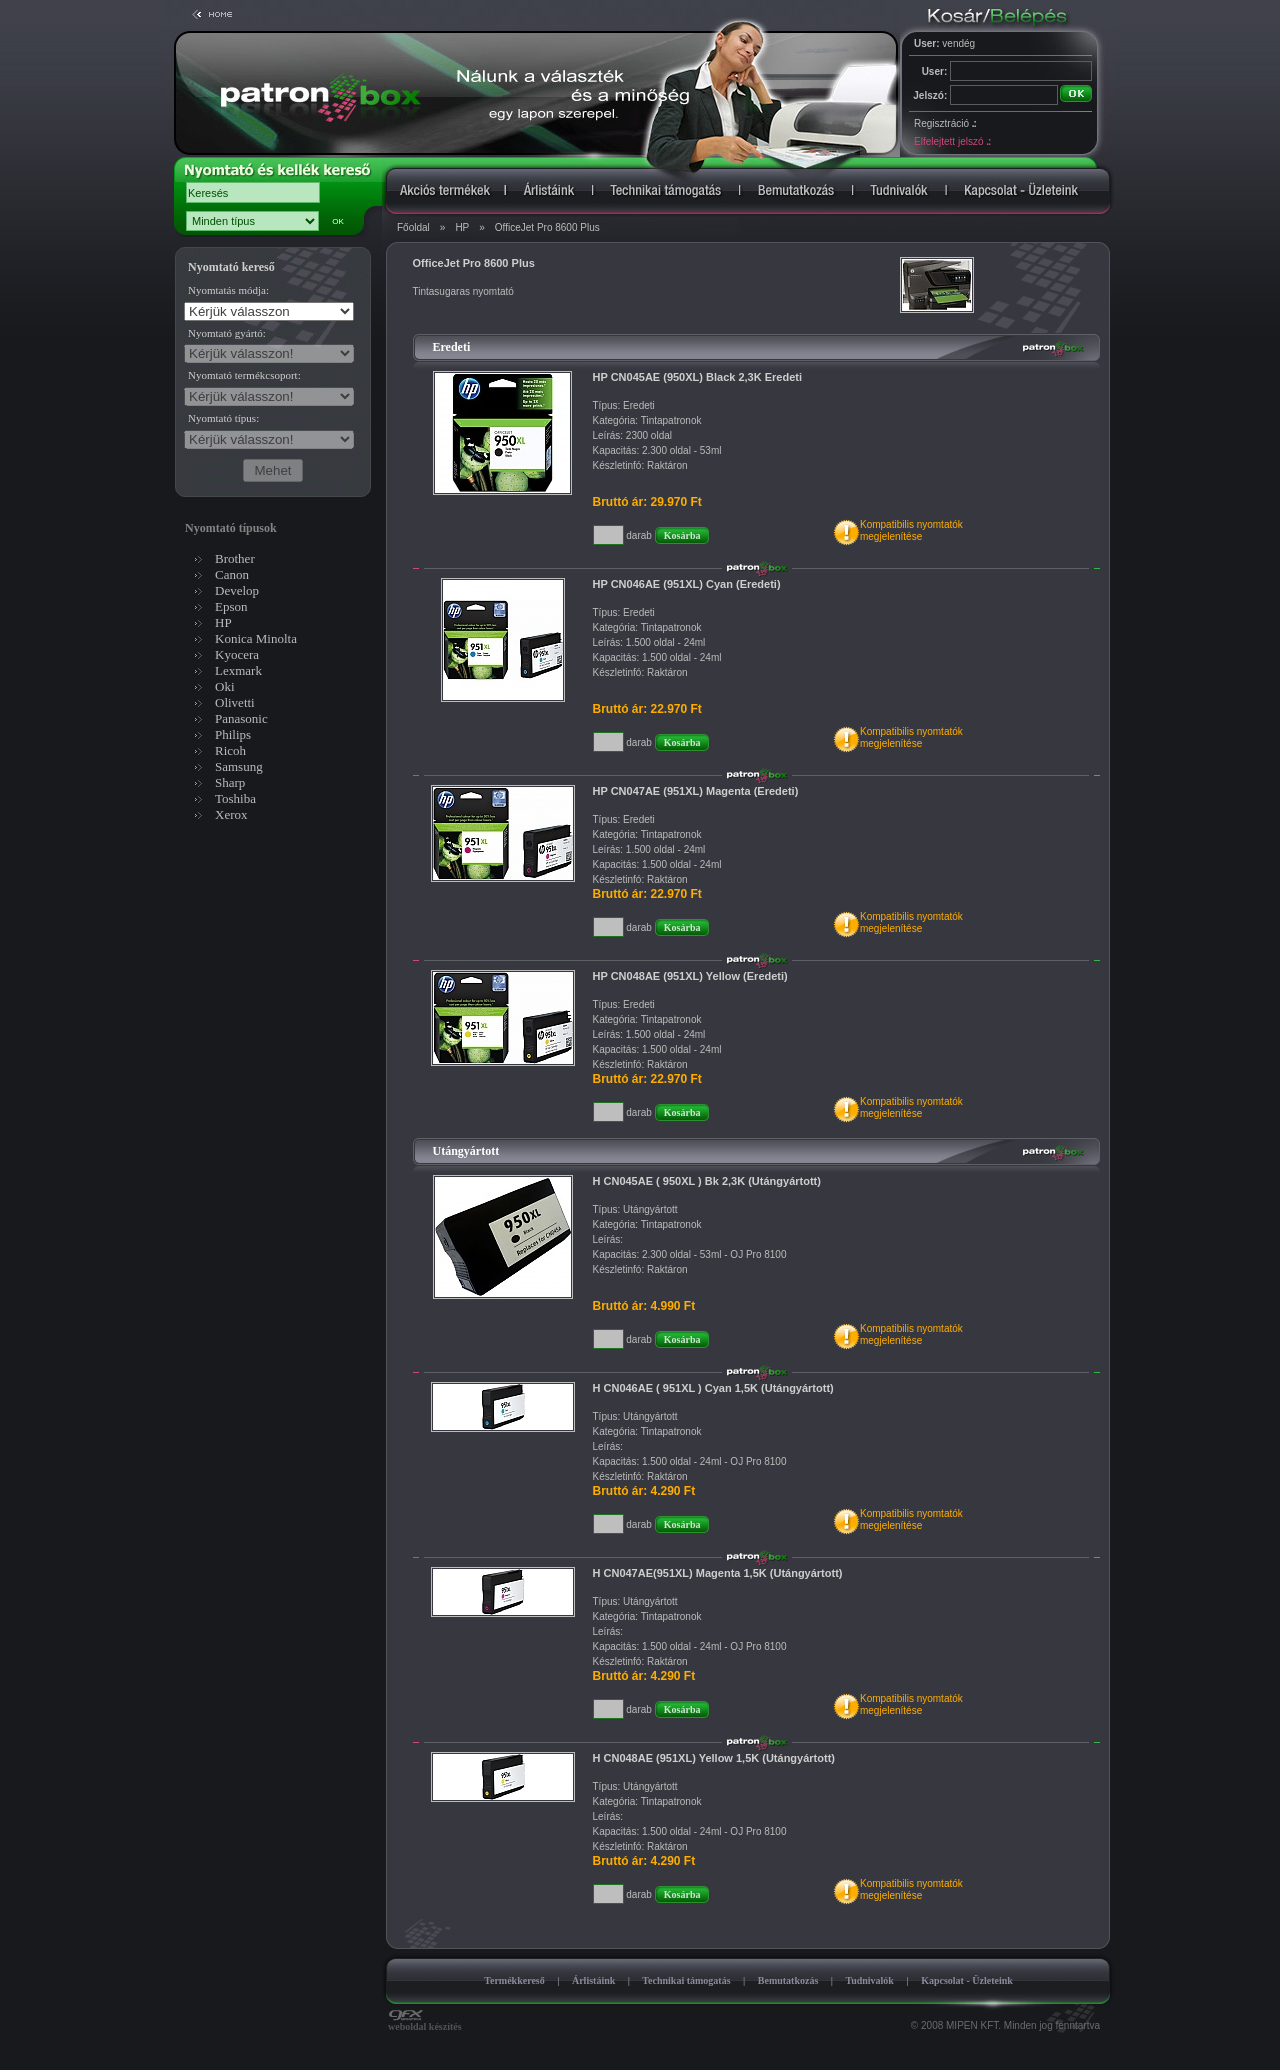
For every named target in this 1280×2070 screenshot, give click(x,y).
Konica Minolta (256, 638)
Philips (233, 734)
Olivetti (235, 702)
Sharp (230, 782)
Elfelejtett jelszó (952, 141)
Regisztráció (945, 123)
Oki (225, 686)
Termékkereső (514, 1980)
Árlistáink (593, 1980)
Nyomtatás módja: (228, 290)
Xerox (231, 814)
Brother (235, 558)
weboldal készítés (425, 2022)
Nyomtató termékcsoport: (244, 375)
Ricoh (230, 750)
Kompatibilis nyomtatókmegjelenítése (911, 530)
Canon (232, 574)
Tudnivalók (869, 1980)
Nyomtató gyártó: (227, 333)
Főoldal (413, 227)
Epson (231, 606)
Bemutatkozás (788, 1980)
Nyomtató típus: (223, 418)
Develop (237, 590)
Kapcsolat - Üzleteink (967, 1980)
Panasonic (241, 718)
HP (462, 227)
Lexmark (238, 670)
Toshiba (235, 798)
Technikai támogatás (686, 1980)
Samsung (239, 766)
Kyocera (237, 654)
